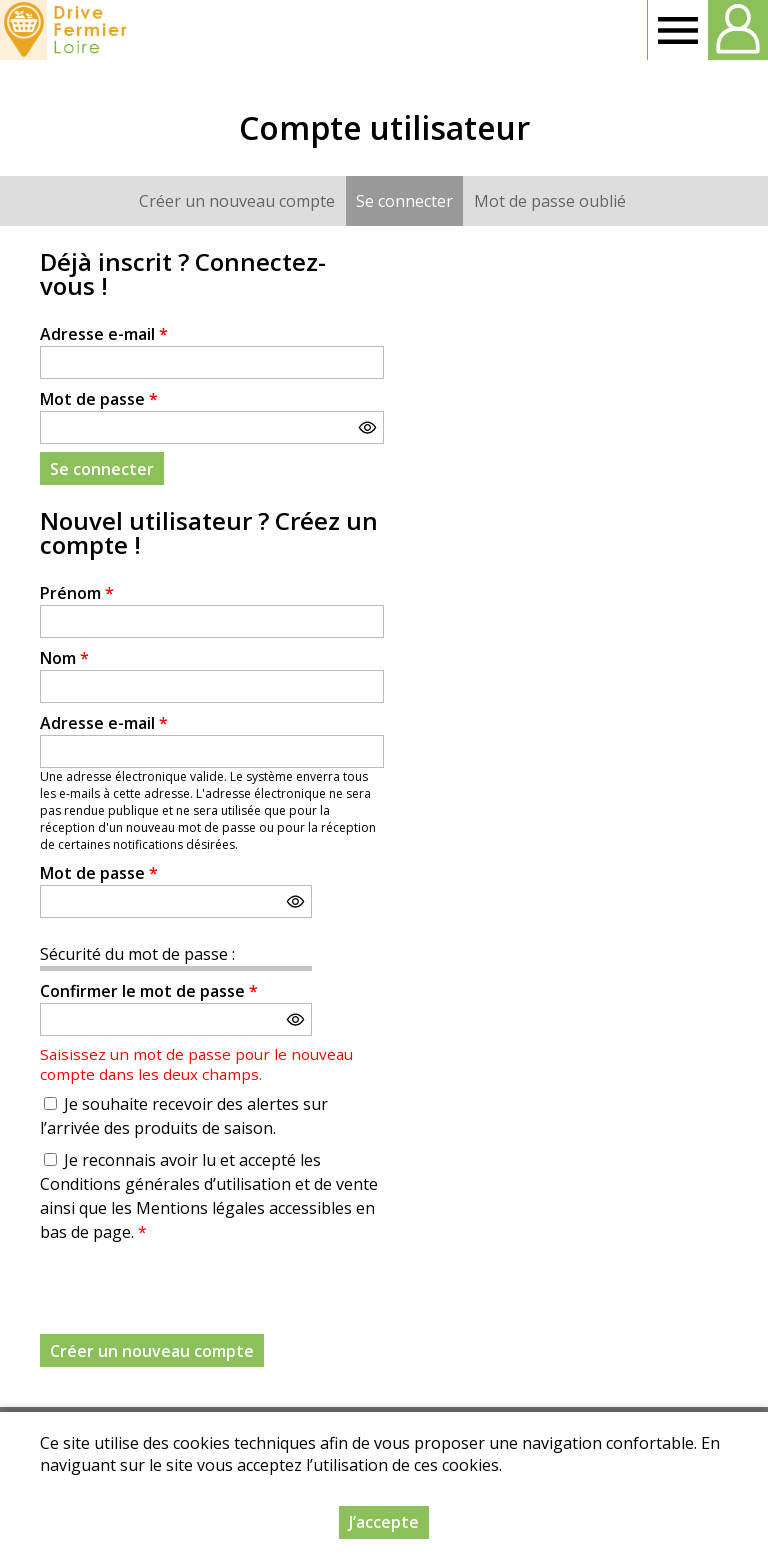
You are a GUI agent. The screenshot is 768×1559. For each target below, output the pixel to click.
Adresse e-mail (104, 334)
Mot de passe (99, 399)
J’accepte (384, 1522)
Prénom (77, 593)
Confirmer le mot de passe (149, 991)
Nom (64, 658)
